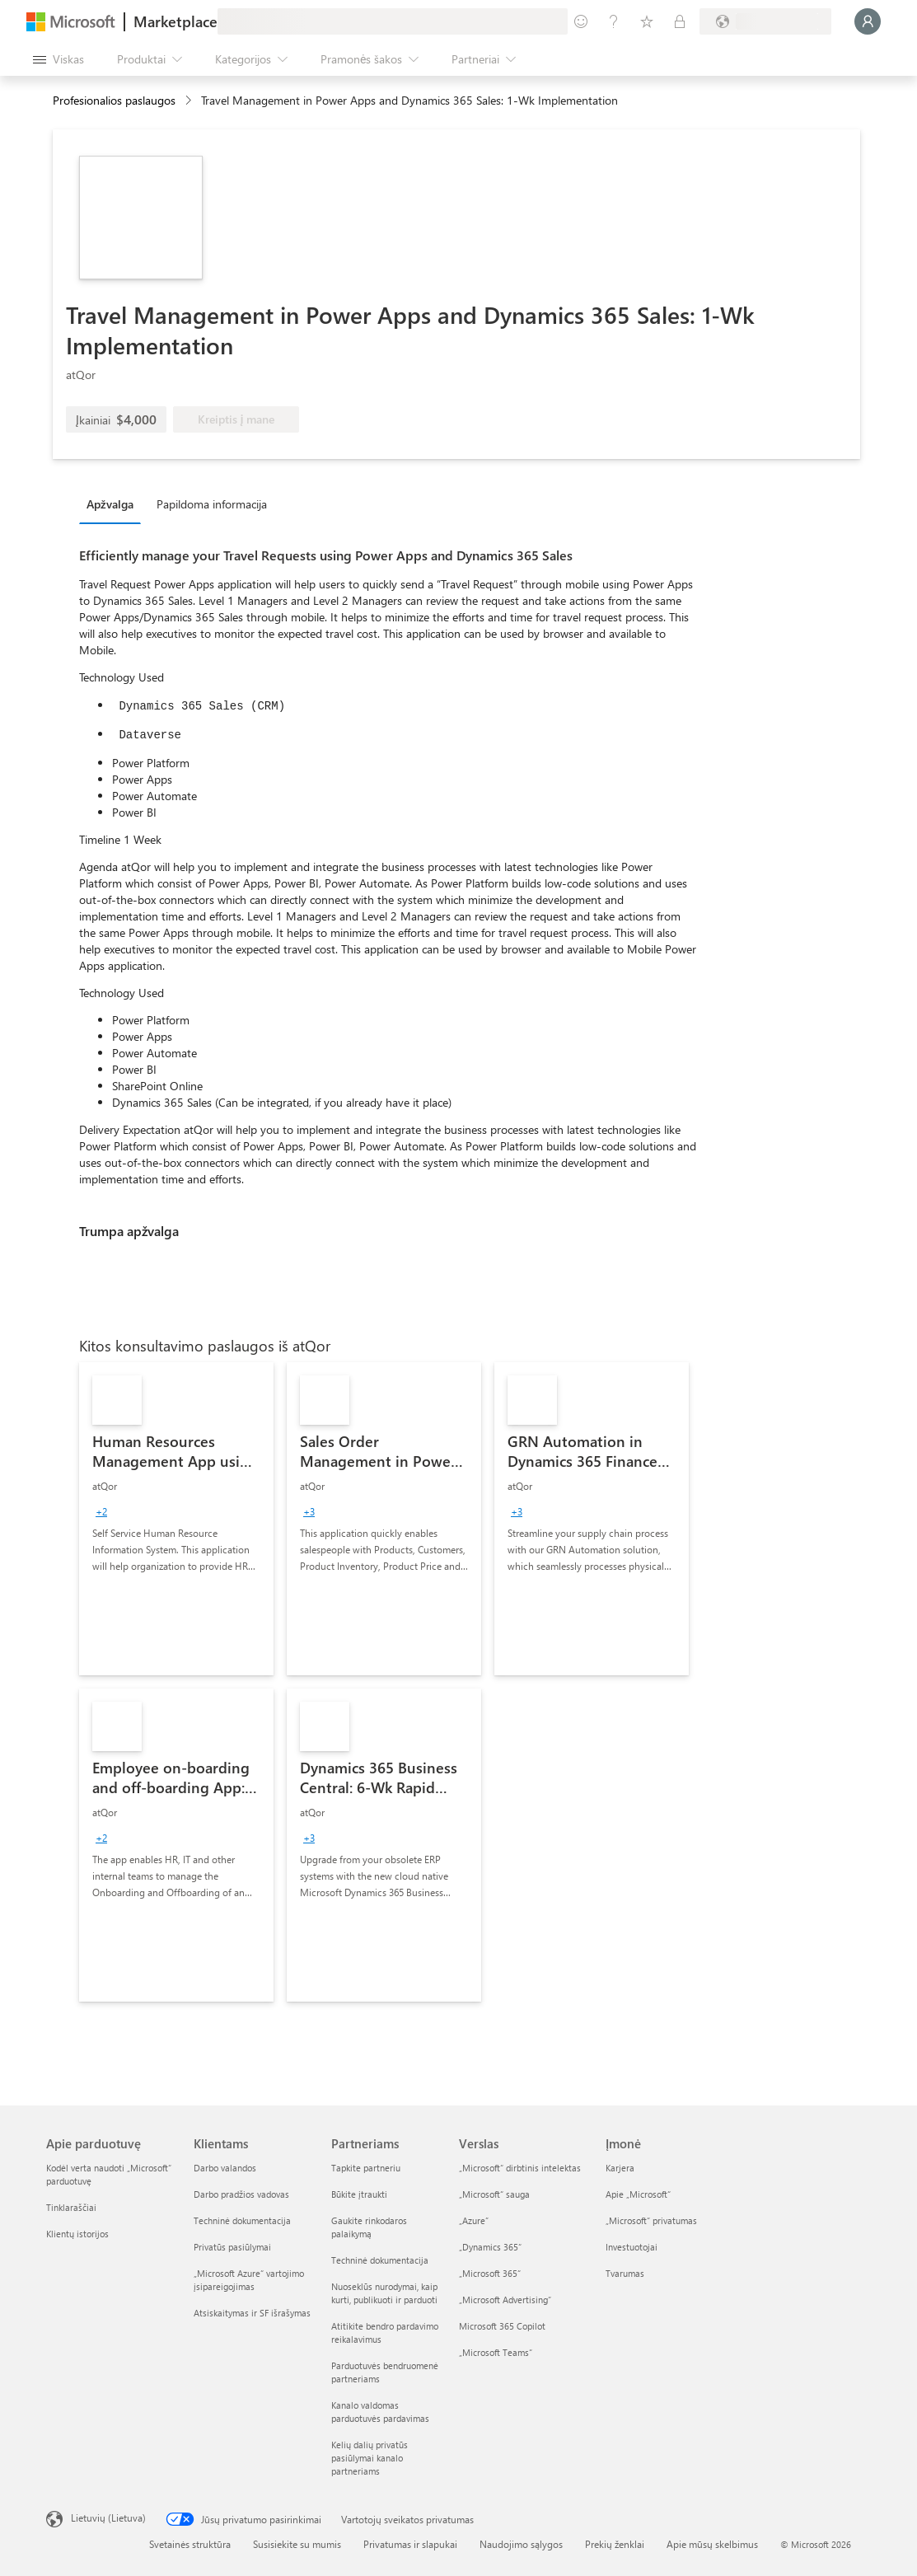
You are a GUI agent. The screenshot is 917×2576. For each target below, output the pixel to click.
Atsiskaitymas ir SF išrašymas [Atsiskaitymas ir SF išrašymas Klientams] (252, 2313)
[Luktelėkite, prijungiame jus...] (867, 21)
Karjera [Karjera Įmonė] (620, 2167)
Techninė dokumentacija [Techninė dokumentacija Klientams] (242, 2220)
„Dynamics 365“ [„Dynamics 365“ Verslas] (490, 2247)
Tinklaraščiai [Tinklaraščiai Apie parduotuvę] (71, 2207)
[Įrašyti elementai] (647, 21)
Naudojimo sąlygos (521, 2543)
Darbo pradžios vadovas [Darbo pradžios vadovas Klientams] (241, 2194)
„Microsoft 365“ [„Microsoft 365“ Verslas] (490, 2273)
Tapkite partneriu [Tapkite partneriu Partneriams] (365, 2167)
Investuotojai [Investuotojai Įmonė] (631, 2247)
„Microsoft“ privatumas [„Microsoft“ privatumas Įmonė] (651, 2220)
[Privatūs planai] (680, 21)
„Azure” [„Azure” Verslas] (474, 2220)
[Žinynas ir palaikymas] (614, 21)
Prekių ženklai (614, 2543)
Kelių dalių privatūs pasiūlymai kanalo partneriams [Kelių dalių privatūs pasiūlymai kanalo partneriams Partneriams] (369, 2457)
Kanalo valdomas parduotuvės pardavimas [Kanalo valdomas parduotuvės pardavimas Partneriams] (380, 2411)
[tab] (114, 503)
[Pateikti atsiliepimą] (581, 21)
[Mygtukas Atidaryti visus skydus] (58, 59)
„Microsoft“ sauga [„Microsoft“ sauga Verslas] (494, 2194)
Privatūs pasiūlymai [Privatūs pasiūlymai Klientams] (232, 2247)
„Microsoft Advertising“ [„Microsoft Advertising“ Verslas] (505, 2299)
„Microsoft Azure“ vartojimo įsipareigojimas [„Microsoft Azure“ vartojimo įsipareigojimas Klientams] (249, 2280)
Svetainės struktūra (190, 2543)
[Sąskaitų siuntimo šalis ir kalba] (765, 21)
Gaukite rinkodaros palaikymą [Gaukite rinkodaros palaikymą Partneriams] (369, 2227)
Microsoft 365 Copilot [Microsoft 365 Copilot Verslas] (502, 2326)
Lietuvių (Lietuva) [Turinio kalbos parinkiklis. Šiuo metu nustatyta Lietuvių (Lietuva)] (108, 2517)
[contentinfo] (190, 101)
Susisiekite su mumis (297, 2543)
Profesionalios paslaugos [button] (114, 100)
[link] (176, 1518)
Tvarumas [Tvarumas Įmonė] (625, 2273)
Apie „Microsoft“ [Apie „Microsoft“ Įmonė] (638, 2194)
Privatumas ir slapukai (410, 2543)
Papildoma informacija (212, 504)
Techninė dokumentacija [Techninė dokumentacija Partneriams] (379, 2260)
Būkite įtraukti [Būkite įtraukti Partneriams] (359, 2194)
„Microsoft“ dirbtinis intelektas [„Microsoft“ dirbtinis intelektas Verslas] (520, 2167)
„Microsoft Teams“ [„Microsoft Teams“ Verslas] (495, 2352)
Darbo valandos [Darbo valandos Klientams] (225, 2167)
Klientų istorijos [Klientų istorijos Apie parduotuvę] (77, 2233)
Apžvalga (110, 504)
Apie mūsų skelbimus (712, 2543)
